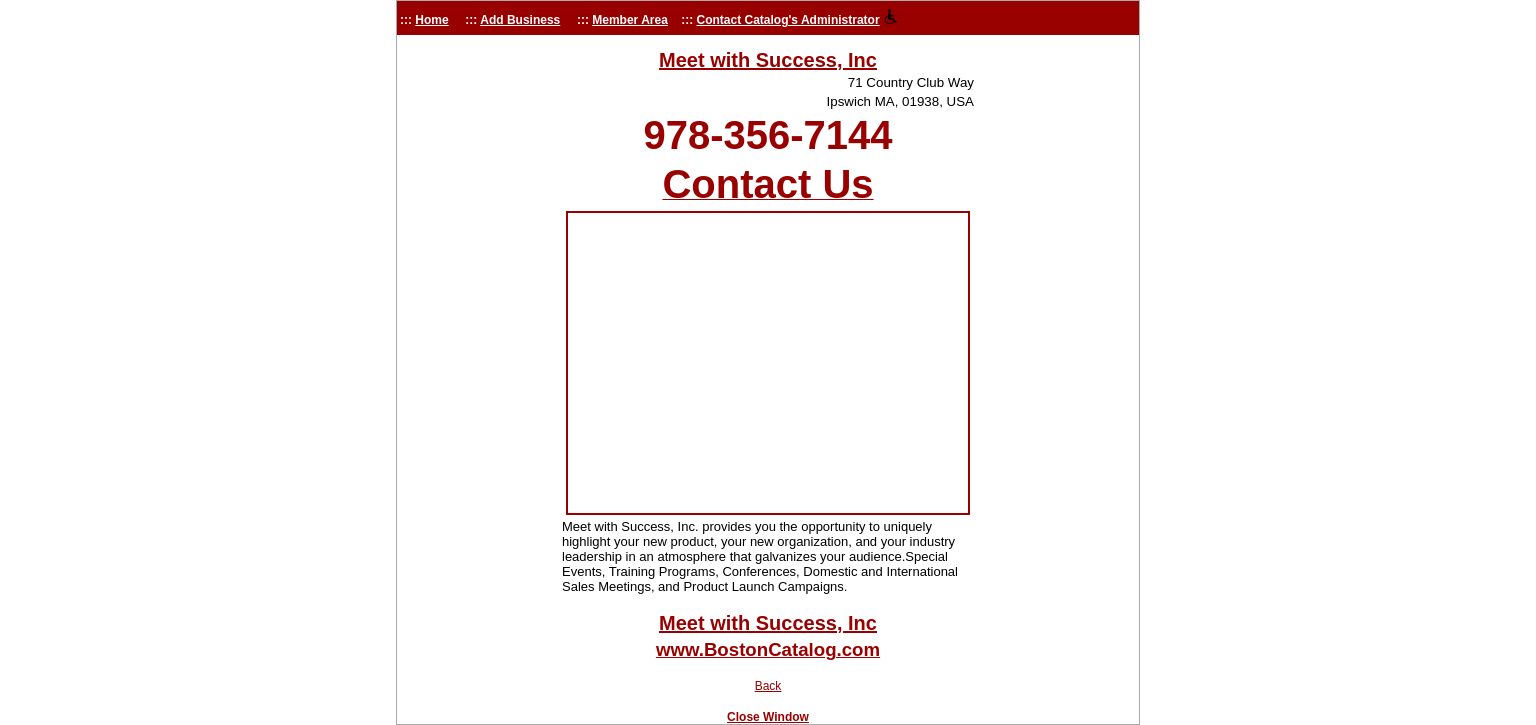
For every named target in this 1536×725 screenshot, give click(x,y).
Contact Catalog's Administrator (788, 20)
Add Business (520, 20)
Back (768, 686)
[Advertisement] (477, 335)
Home (431, 20)
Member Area (630, 20)
